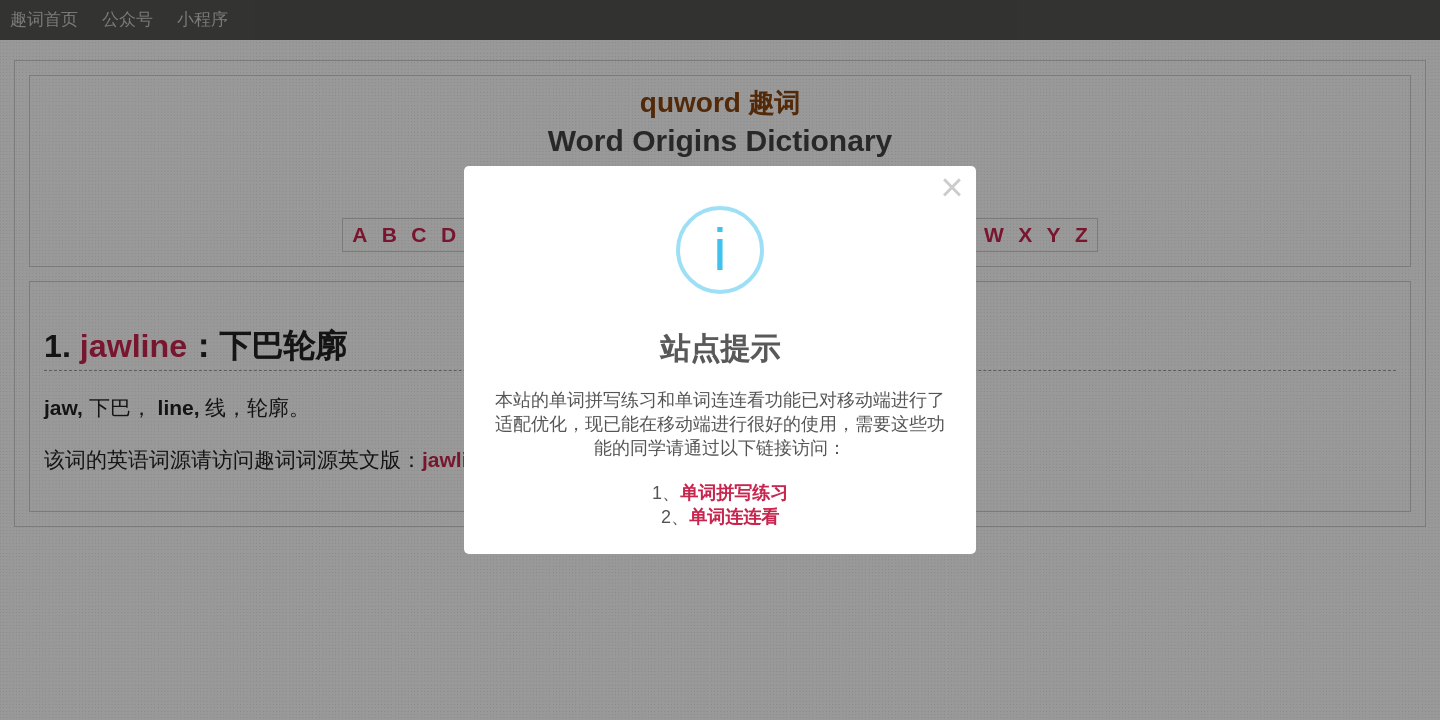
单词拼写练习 (734, 493)
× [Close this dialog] (952, 190)
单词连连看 (734, 517)
